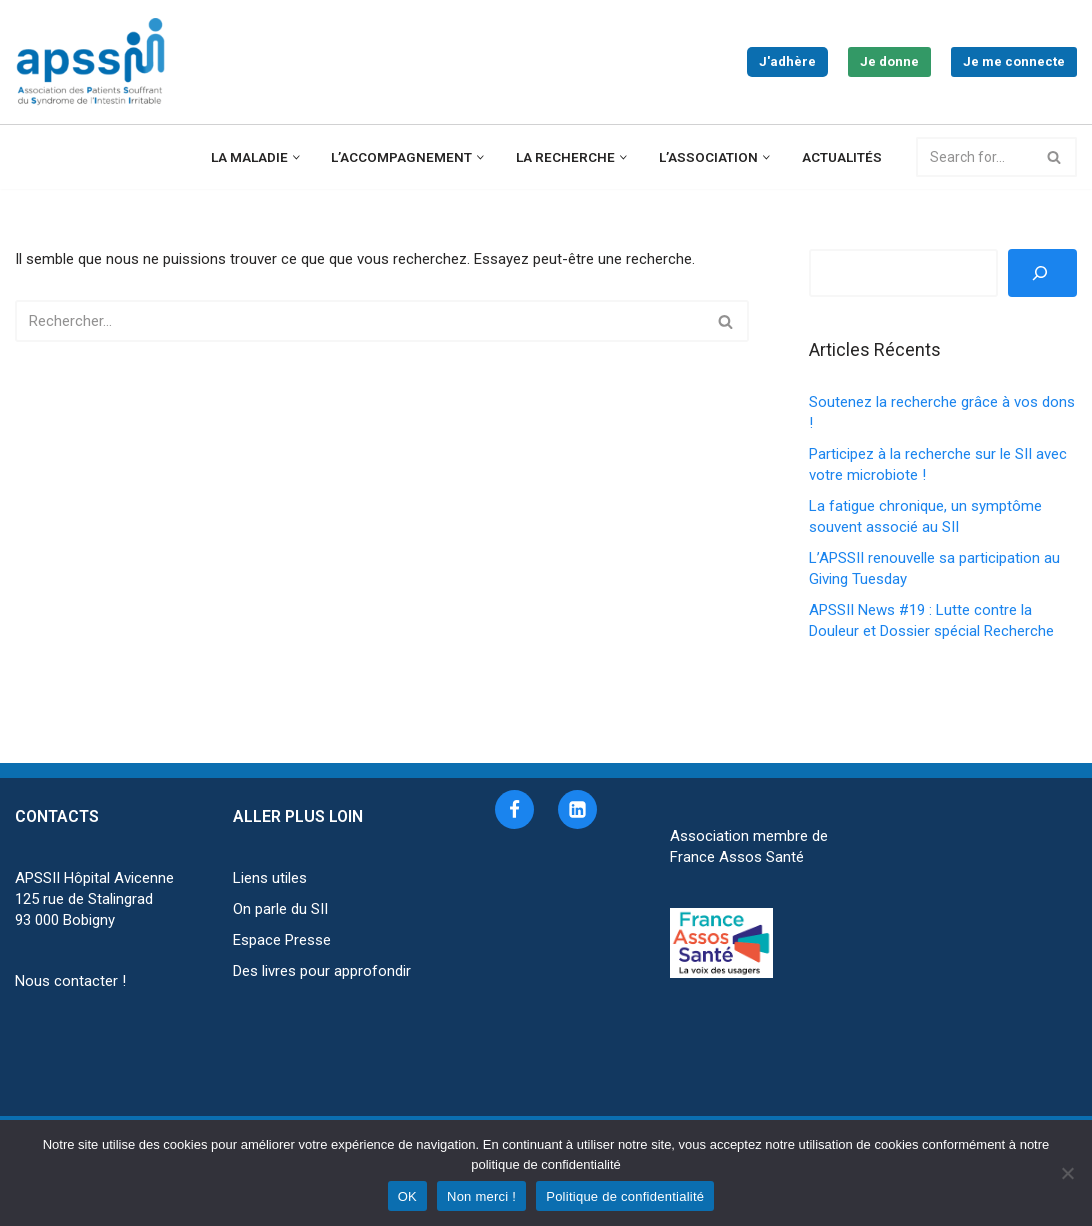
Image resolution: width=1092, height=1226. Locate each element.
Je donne (889, 61)
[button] (296, 157)
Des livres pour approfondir (322, 971)
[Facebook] (514, 809)
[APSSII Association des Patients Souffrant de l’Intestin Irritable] (95, 62)
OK (407, 1196)
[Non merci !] (1067, 1173)
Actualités (842, 157)
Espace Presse (282, 940)
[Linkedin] (577, 809)
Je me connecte (1014, 61)
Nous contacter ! (70, 981)
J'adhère (787, 61)
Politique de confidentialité (625, 1196)
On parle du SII (280, 909)
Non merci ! (481, 1196)
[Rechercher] (974, 157)
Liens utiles (270, 878)
